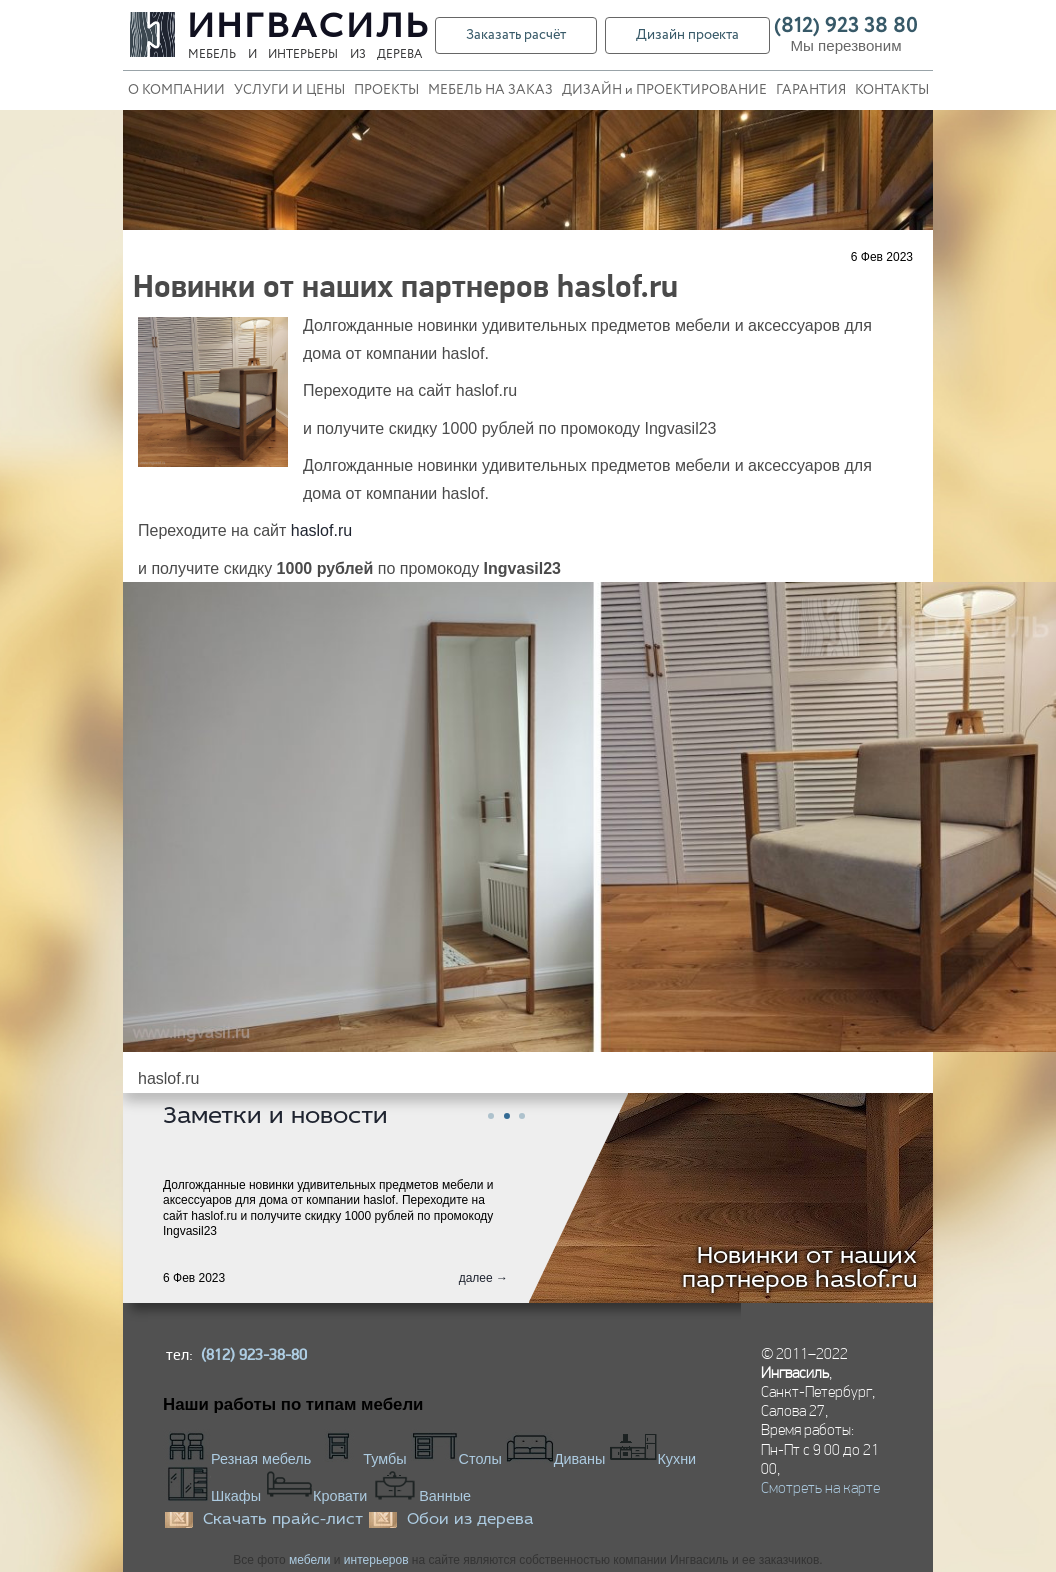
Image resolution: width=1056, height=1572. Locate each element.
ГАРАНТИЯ (811, 90)
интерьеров (376, 1560)
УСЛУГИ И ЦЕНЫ (289, 90)
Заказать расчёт (516, 35)
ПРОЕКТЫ (386, 90)
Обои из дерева (470, 1520)
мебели (310, 1560)
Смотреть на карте (820, 1487)
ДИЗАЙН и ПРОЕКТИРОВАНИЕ (664, 90)
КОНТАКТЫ (892, 90)
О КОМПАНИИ (176, 90)
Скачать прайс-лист (283, 1520)
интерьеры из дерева (345, 55)
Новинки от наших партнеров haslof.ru (800, 1269)
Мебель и (222, 55)
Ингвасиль (309, 28)
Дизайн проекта (687, 35)
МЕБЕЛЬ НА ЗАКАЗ (490, 90)
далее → (483, 1278)
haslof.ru (321, 530)
